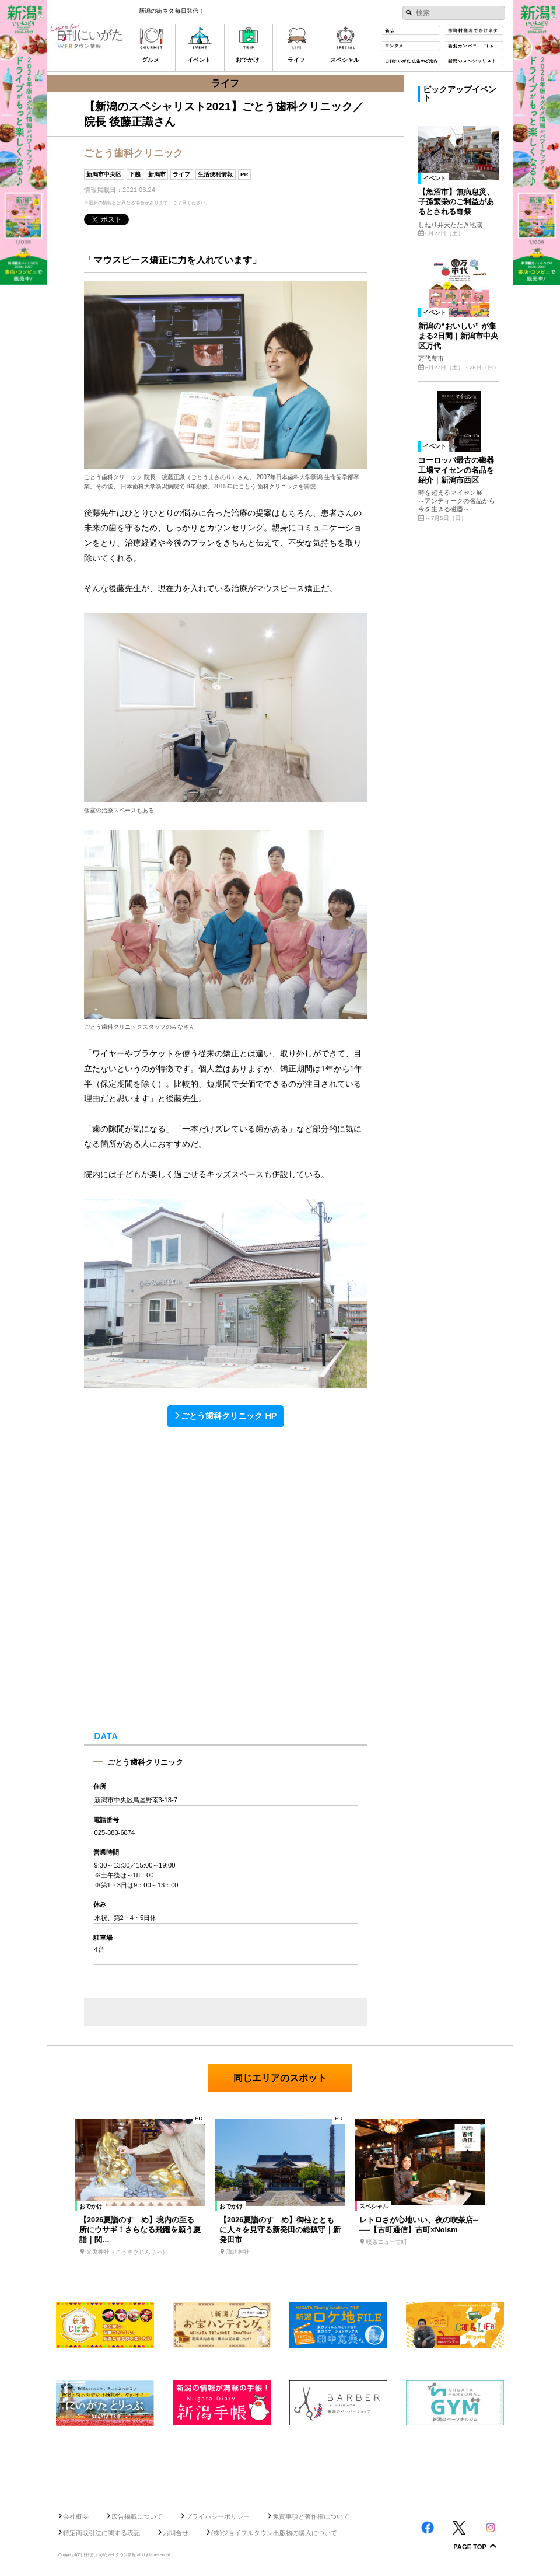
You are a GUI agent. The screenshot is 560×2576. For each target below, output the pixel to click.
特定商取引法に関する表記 (101, 2532)
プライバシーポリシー (218, 2516)
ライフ (181, 174)
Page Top (470, 2547)
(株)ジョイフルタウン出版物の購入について (274, 2532)
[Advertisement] (280, 2464)
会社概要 (76, 2516)
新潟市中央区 (103, 174)
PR (244, 174)
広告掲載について (137, 2516)
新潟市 (157, 174)
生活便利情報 (215, 174)
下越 (135, 174)
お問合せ (175, 2532)
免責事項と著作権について (310, 2516)
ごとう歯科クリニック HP (228, 1415)
